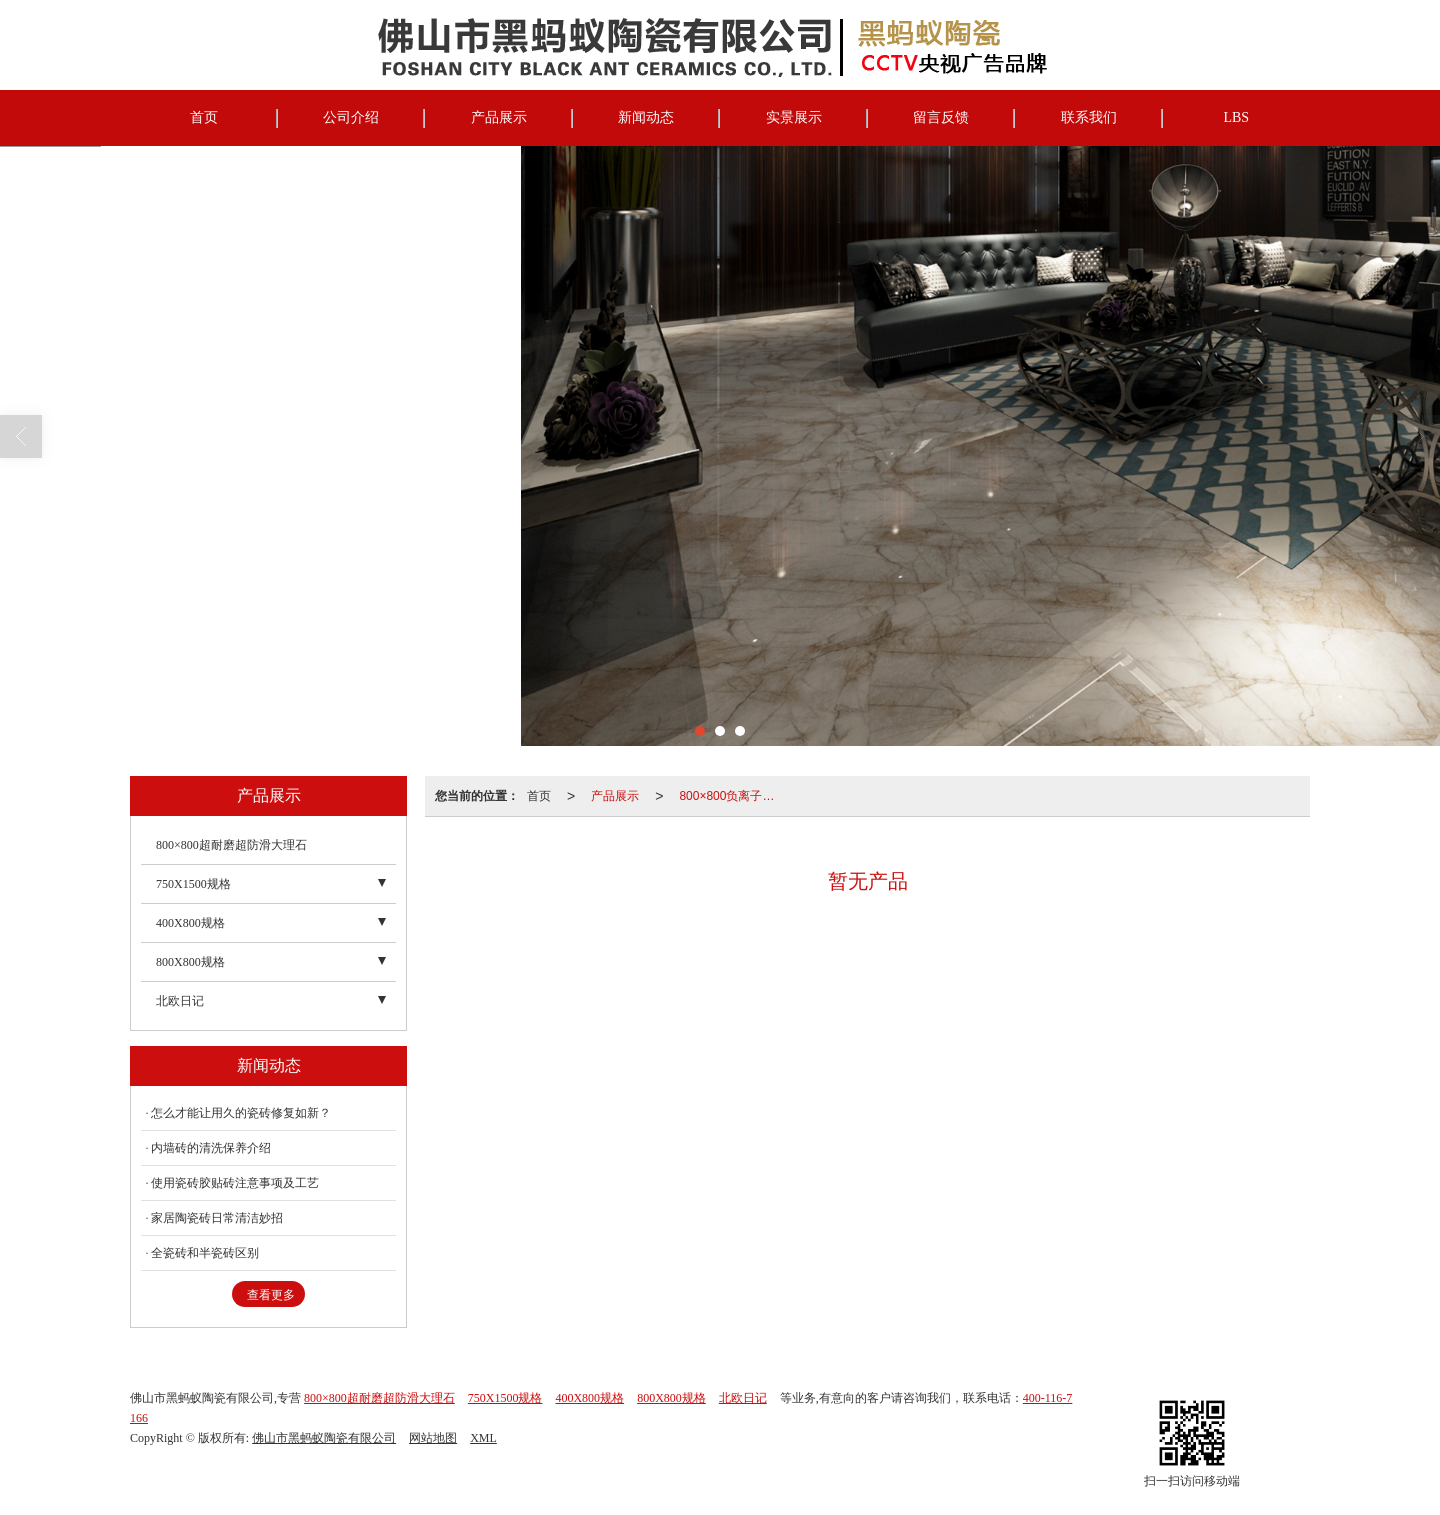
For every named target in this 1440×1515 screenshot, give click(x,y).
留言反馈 (941, 117)
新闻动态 (646, 117)
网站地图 (433, 1438)
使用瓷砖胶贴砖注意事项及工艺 (235, 1183)
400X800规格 (190, 923)
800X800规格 (190, 962)
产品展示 (499, 117)
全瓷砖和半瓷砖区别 (205, 1253)
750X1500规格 (193, 884)
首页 (204, 117)
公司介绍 (351, 117)
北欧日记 (180, 1001)
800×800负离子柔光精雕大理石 (733, 796)
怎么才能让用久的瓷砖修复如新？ (241, 1113)
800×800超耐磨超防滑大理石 (231, 845)
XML (483, 1438)
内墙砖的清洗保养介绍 (211, 1148)
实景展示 (794, 117)
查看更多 (271, 1295)
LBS (1236, 117)
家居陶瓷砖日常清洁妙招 (217, 1218)
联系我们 (1089, 117)
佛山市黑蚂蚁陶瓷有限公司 (324, 1438)
